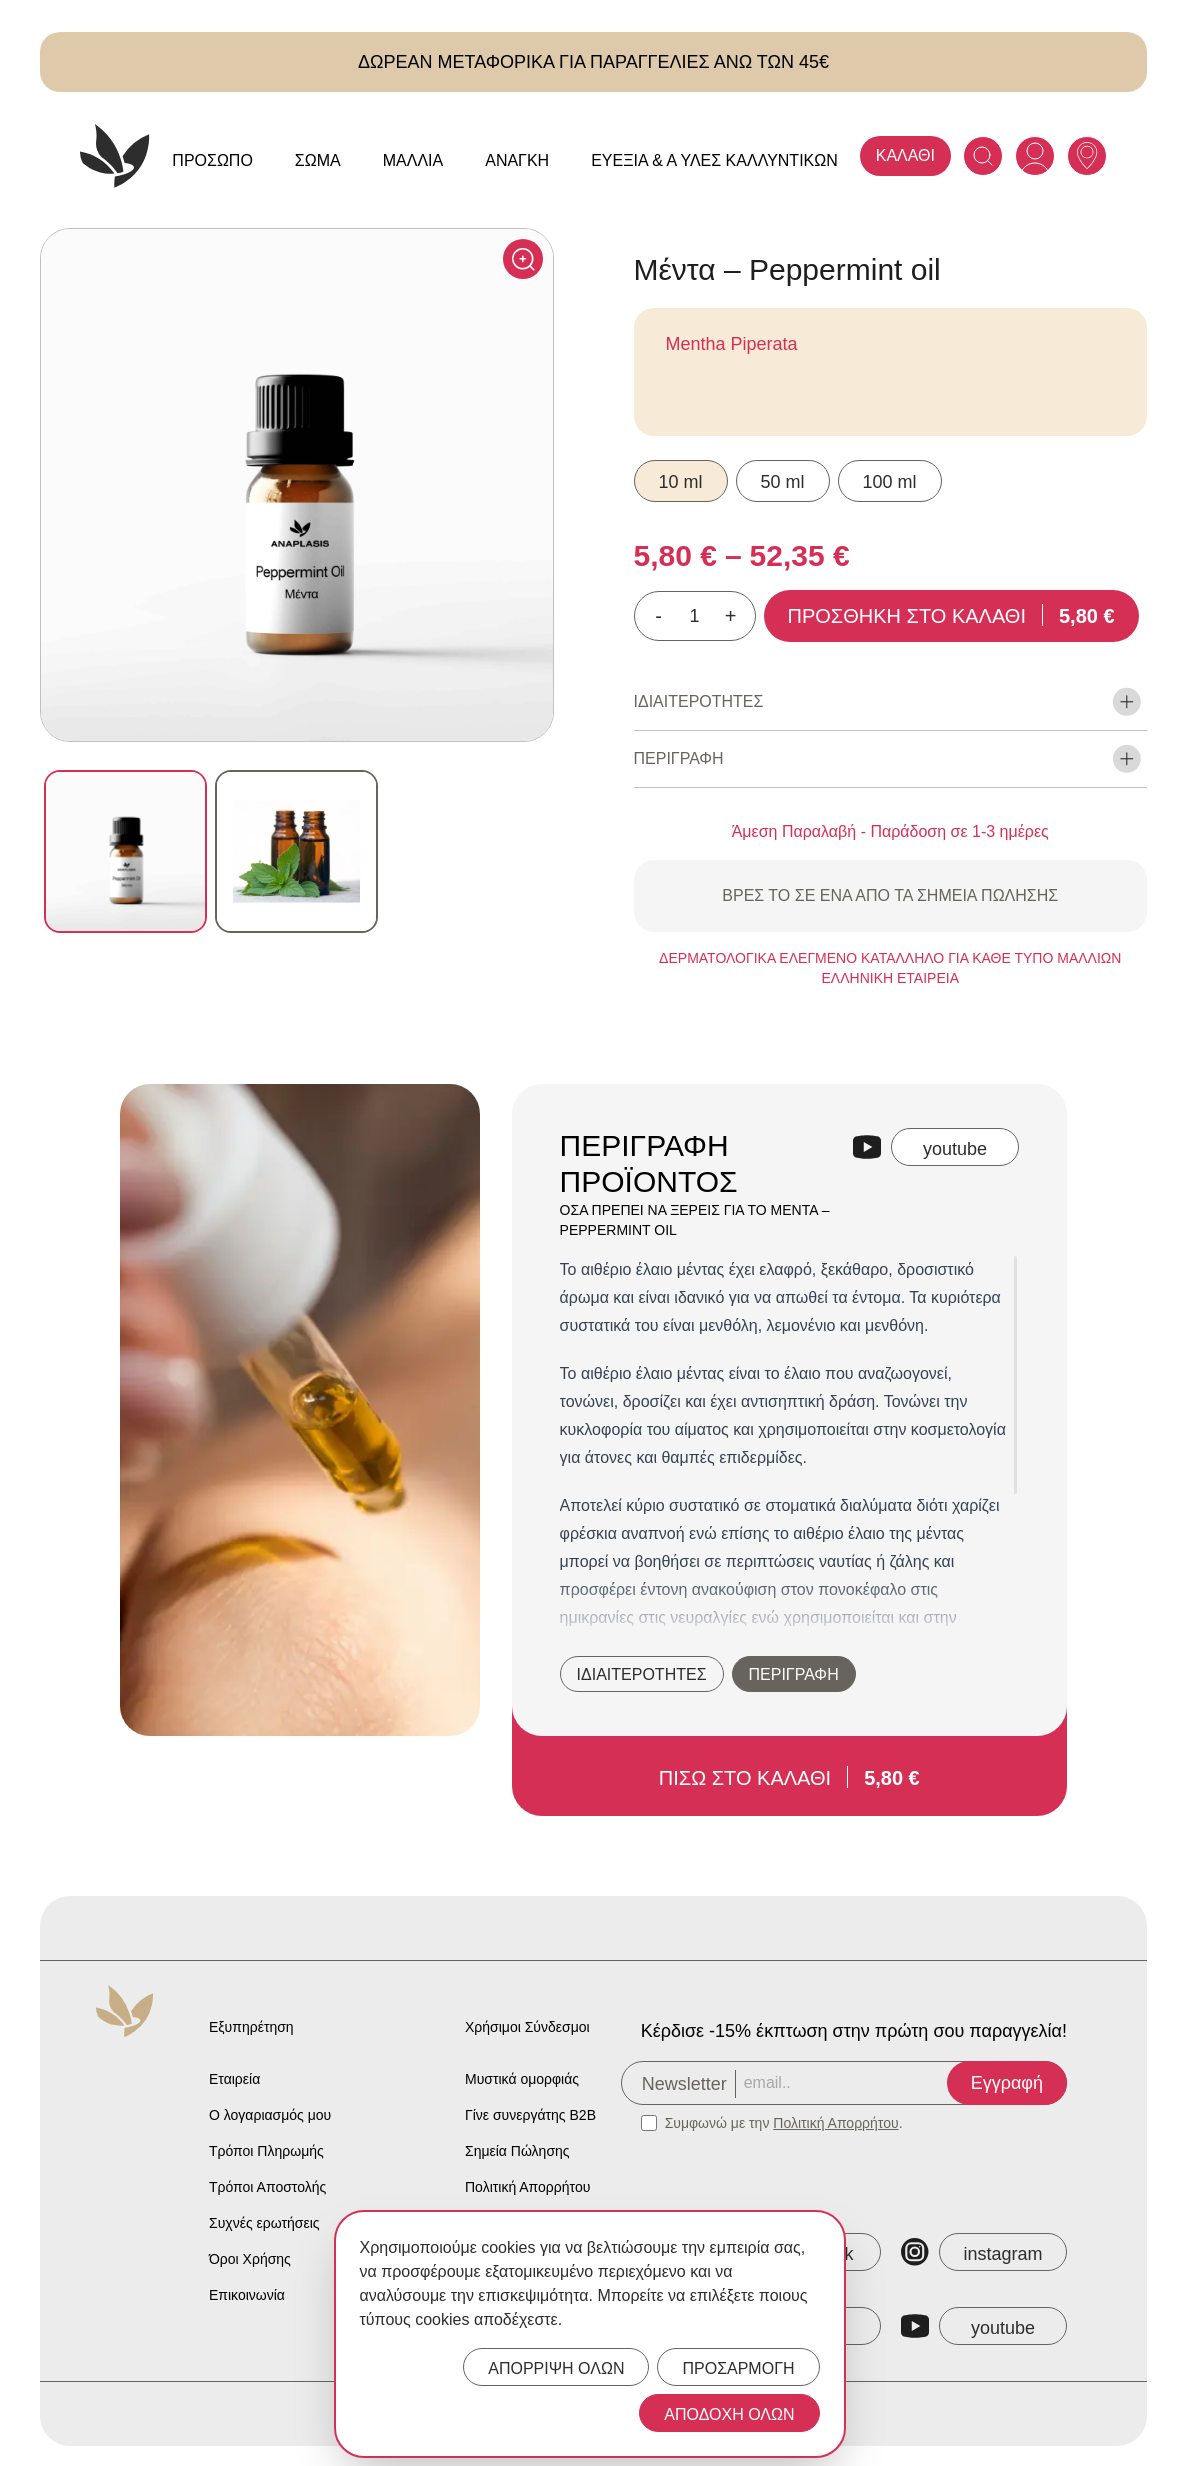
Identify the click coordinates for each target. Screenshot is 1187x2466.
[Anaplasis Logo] (115, 156)
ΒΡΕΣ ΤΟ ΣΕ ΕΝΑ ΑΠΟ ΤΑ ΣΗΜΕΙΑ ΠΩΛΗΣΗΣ (890, 895)
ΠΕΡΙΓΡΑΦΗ (794, 1674)
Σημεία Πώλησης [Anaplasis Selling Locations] (517, 2151)
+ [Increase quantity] (731, 616)
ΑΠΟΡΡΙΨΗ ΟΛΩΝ (556, 2368)
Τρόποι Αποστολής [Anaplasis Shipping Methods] (267, 2187)
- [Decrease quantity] (658, 616)
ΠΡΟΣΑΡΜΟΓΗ (738, 2368)
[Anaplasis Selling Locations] (1087, 156)
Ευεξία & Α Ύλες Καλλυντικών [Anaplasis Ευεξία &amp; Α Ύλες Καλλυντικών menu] (714, 160)
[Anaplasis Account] (1035, 156)
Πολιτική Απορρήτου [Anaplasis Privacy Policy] (527, 2187)
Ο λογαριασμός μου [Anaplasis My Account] (270, 2115)
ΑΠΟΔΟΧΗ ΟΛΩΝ (729, 2414)
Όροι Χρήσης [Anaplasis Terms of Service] (250, 2259)
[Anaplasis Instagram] (984, 2252)
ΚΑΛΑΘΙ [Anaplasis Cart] (905, 155)
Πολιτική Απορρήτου (835, 2123)
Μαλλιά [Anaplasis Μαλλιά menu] (413, 160)
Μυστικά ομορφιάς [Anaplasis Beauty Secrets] (522, 2079)
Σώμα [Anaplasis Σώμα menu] (318, 160)
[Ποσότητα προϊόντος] (695, 616)
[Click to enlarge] (523, 259)
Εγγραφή (1007, 2083)
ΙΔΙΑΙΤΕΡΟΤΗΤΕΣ (642, 1674)
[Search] (983, 156)
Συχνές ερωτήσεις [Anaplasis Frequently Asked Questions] (264, 2223)
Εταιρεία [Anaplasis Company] (234, 2079)
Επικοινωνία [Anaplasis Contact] (247, 2295)
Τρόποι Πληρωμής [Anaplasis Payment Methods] (266, 2151)
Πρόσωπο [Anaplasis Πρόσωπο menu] (212, 160)
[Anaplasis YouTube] (984, 2326)
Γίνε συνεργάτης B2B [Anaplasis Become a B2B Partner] (530, 2115)
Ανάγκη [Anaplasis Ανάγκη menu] (517, 160)
